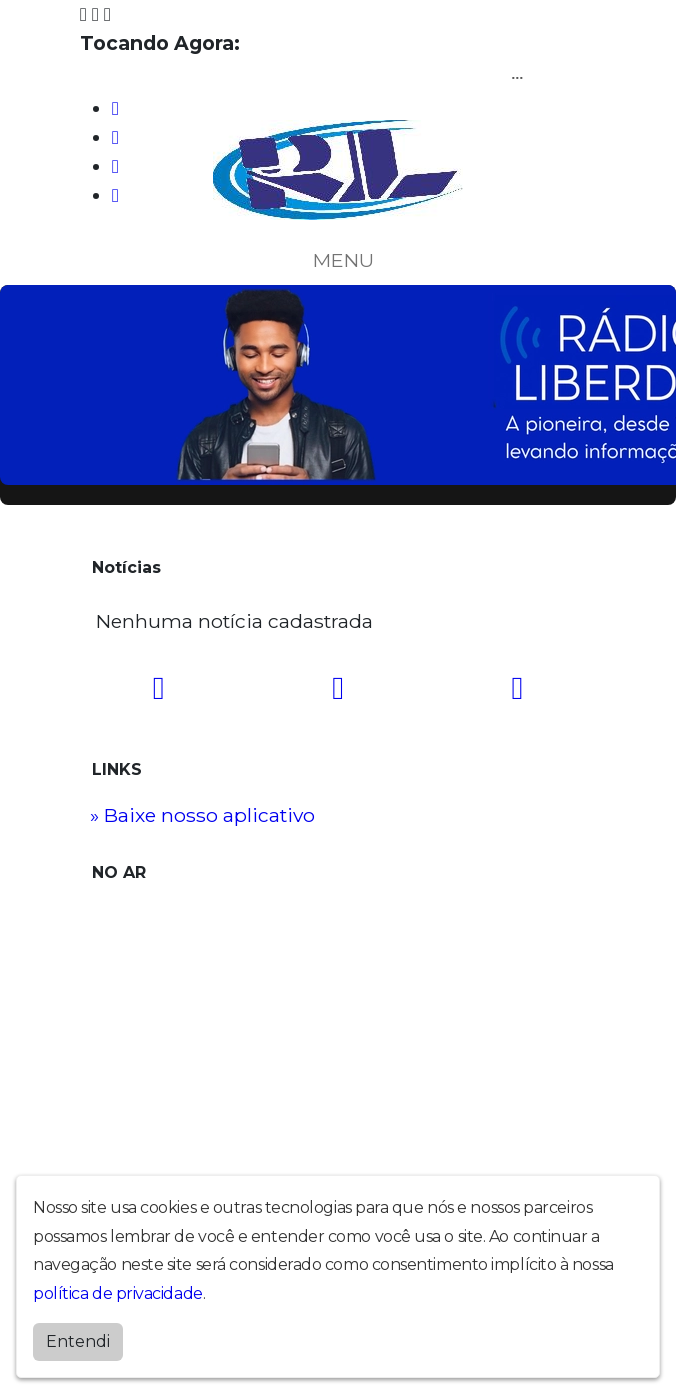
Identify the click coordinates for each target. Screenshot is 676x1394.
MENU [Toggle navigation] (338, 260)
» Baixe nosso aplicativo (202, 815)
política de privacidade (118, 1293)
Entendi (78, 1341)
